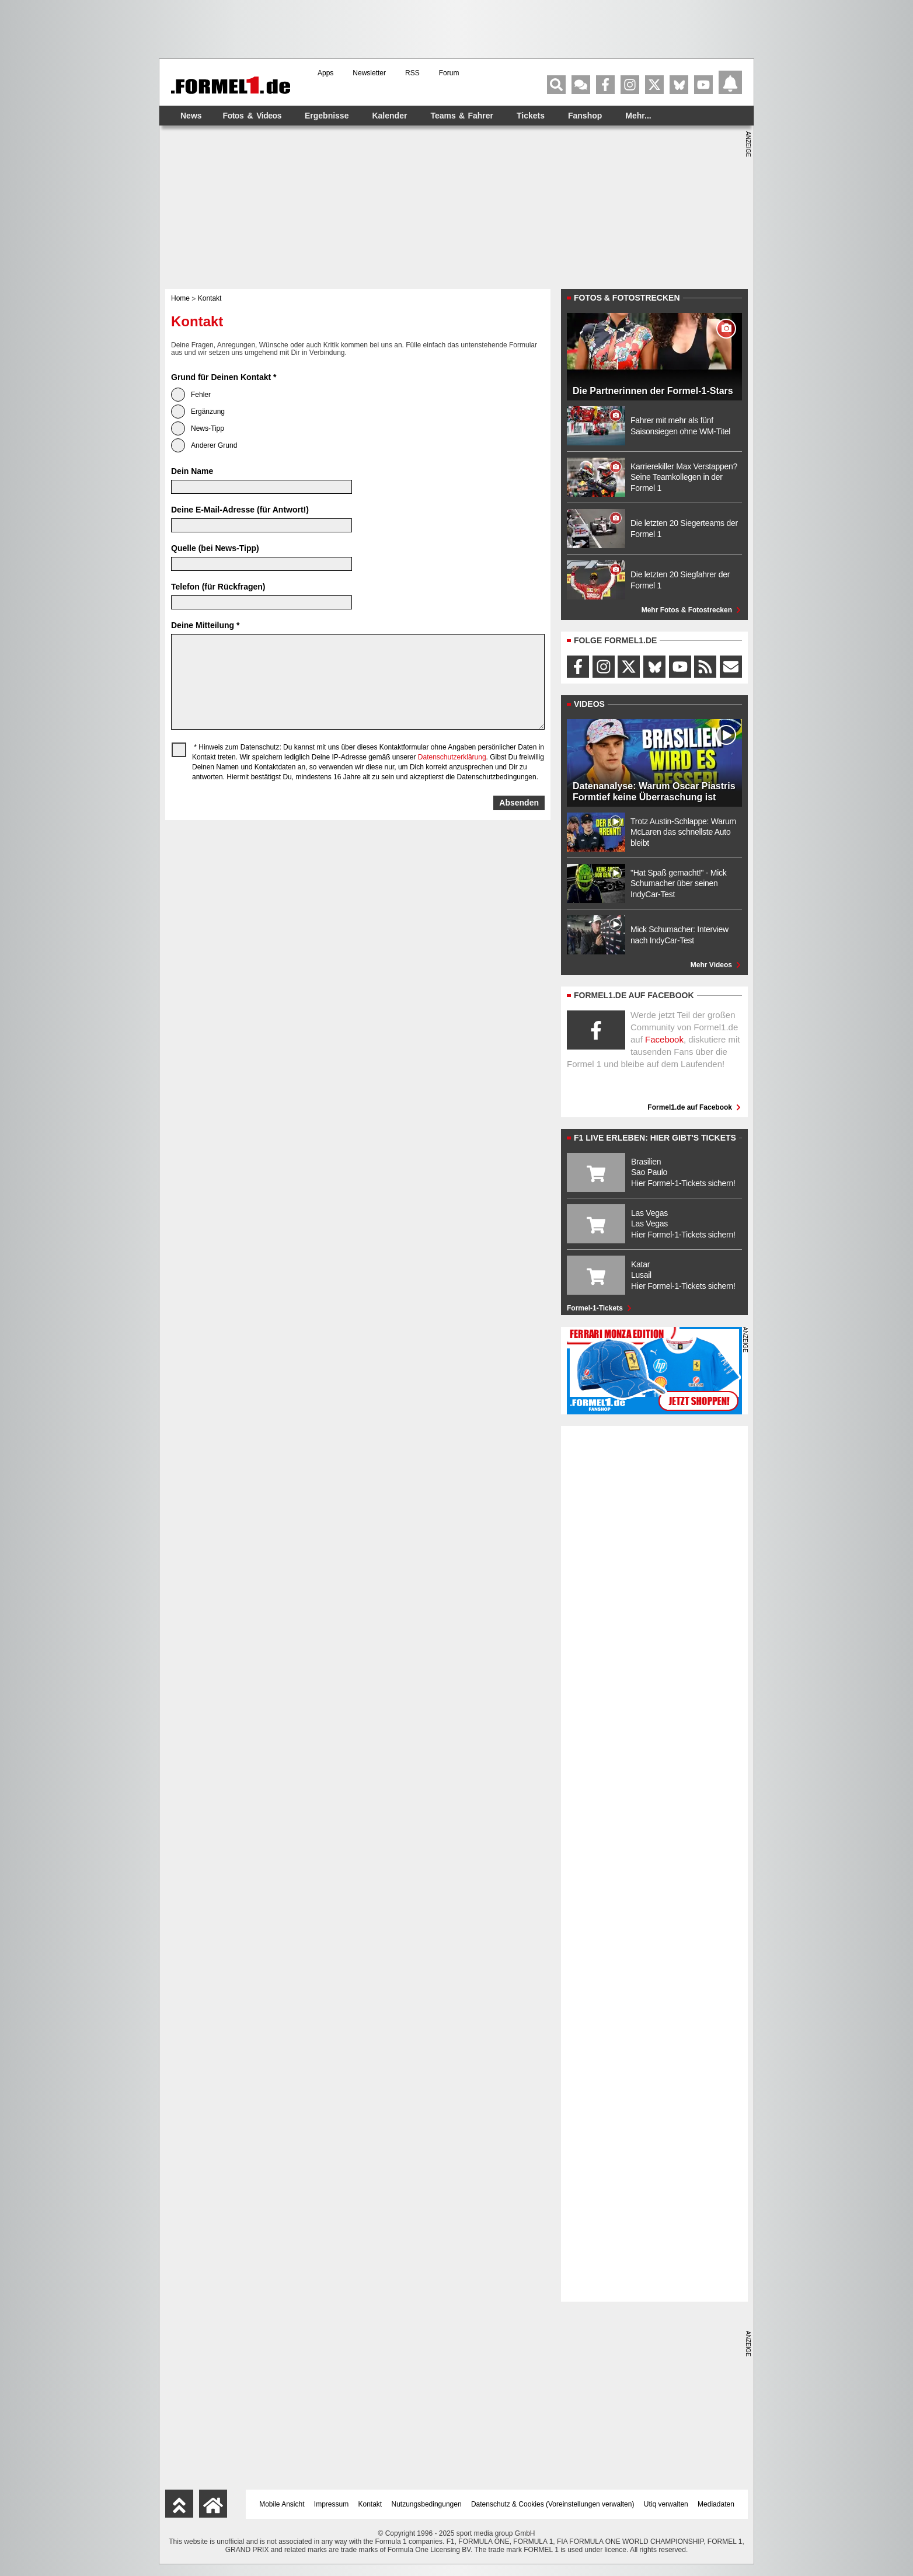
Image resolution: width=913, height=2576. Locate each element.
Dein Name (192, 471)
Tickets (531, 115)
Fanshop (585, 115)
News (191, 115)
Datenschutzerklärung (452, 757)
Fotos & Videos (252, 115)
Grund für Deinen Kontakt (223, 377)
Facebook (664, 1039)
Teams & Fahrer (461, 115)
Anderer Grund (204, 445)
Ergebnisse (327, 115)
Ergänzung (198, 412)
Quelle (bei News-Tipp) (215, 548)
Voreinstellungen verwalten (590, 2504)
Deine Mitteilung (205, 625)
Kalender (389, 115)
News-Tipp (197, 428)
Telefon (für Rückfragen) (218, 586)
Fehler (191, 395)
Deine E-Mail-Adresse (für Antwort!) (240, 509)
